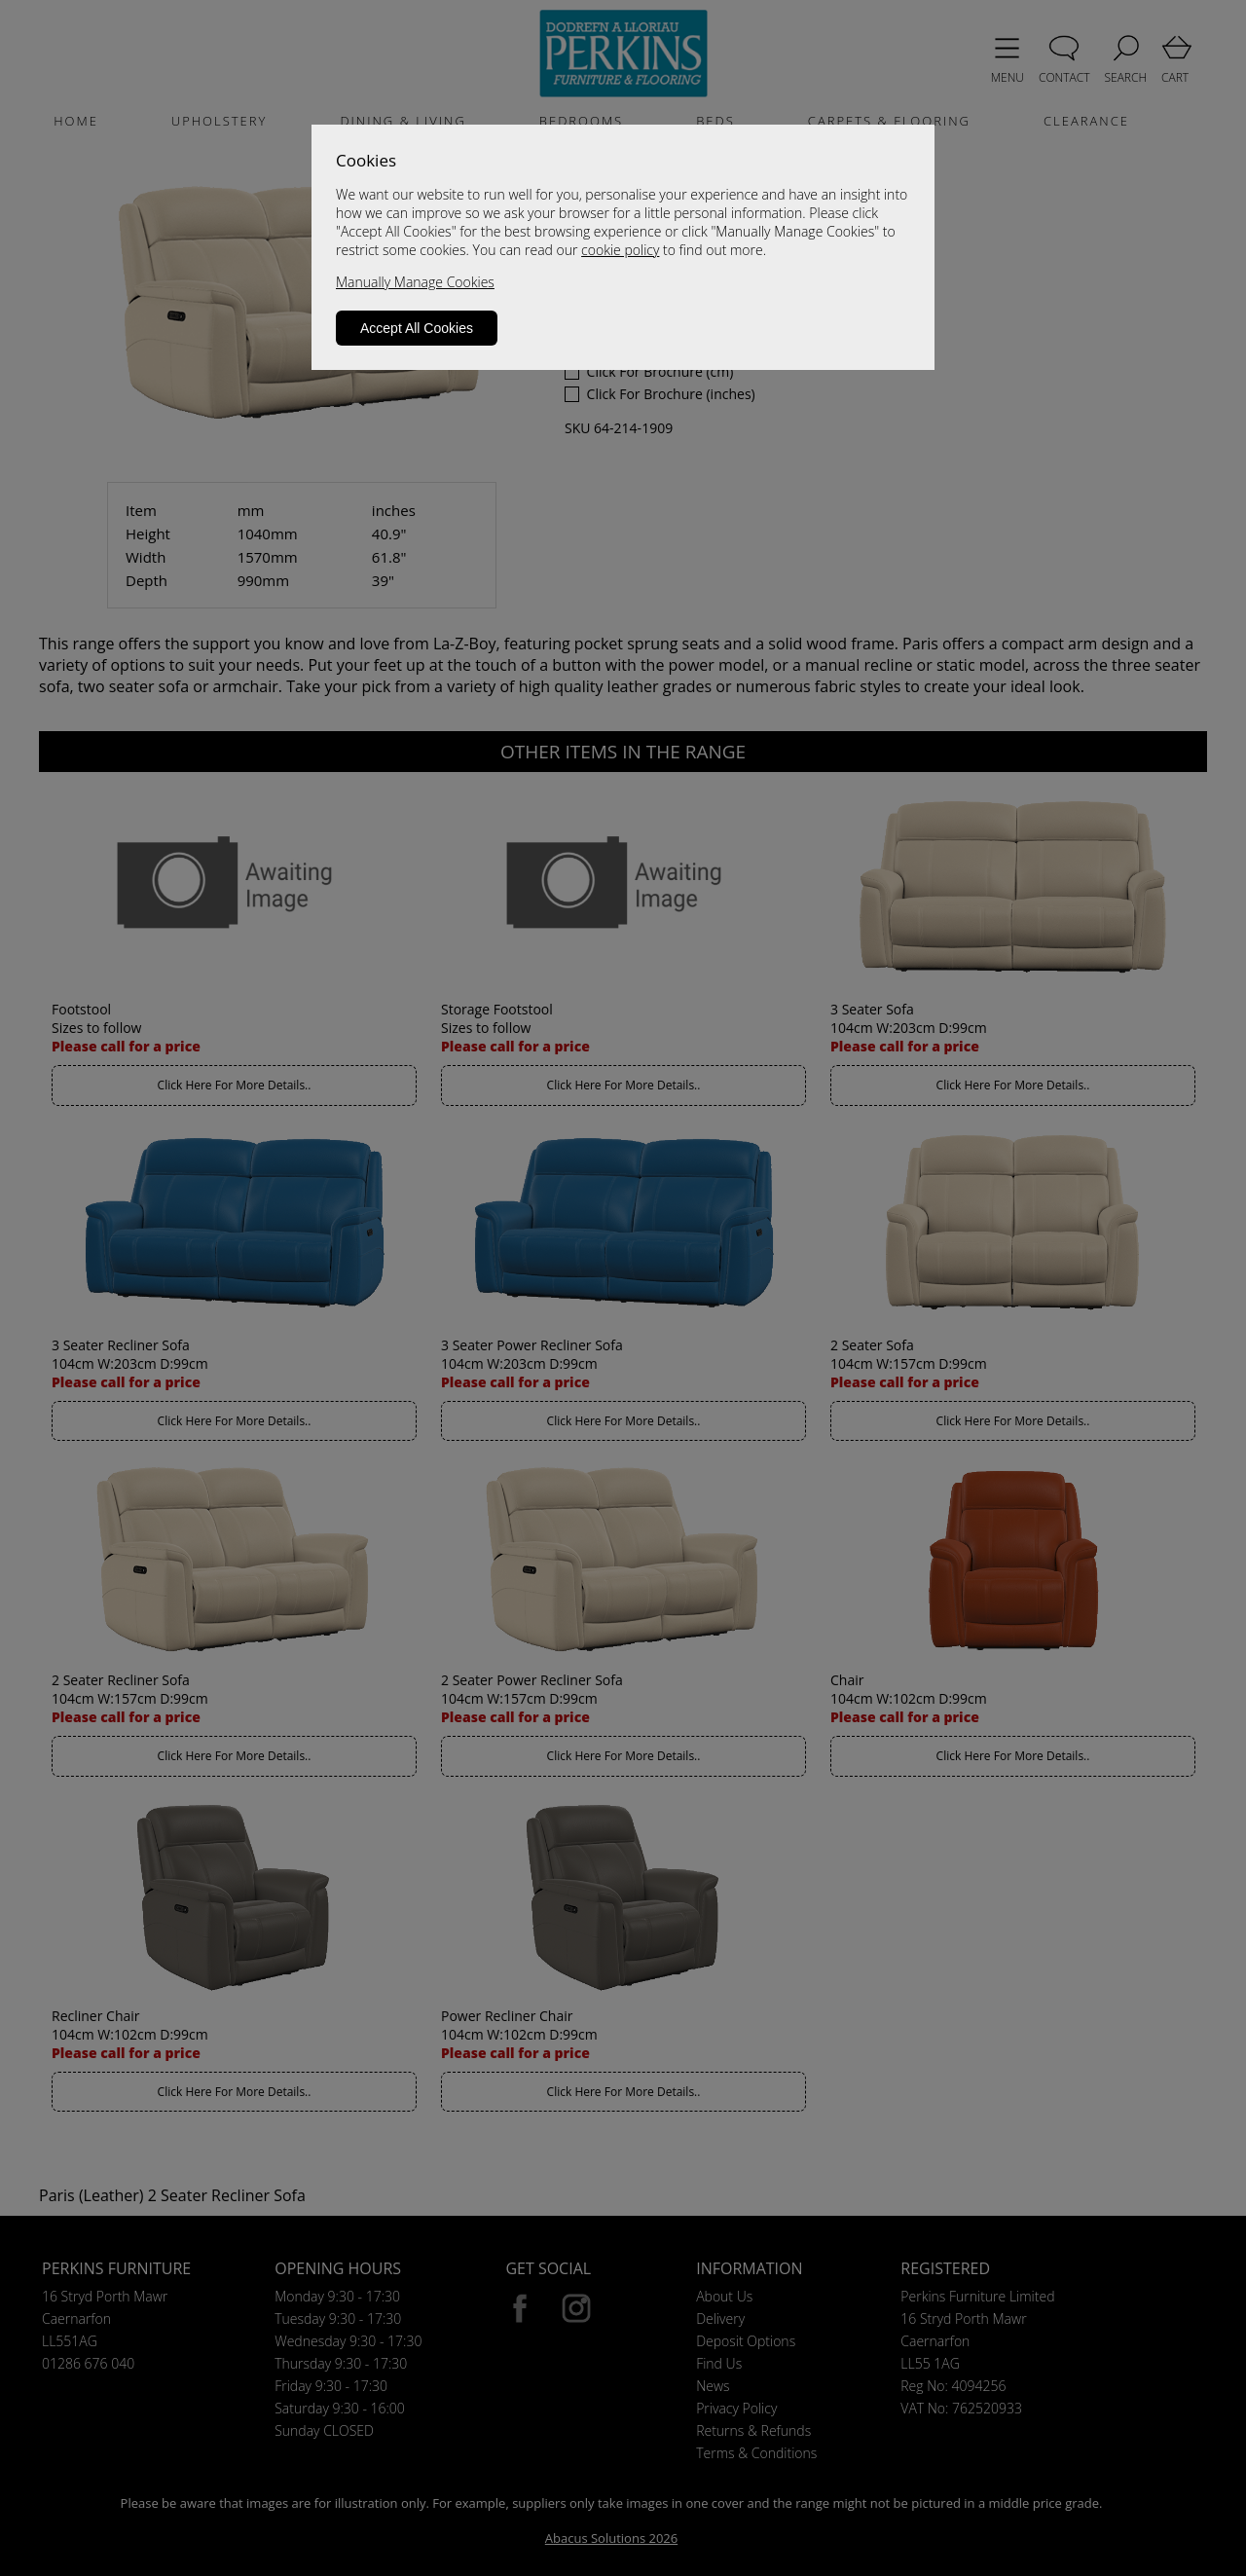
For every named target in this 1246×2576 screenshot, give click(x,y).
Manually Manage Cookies (415, 282)
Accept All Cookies (416, 328)
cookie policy (620, 249)
